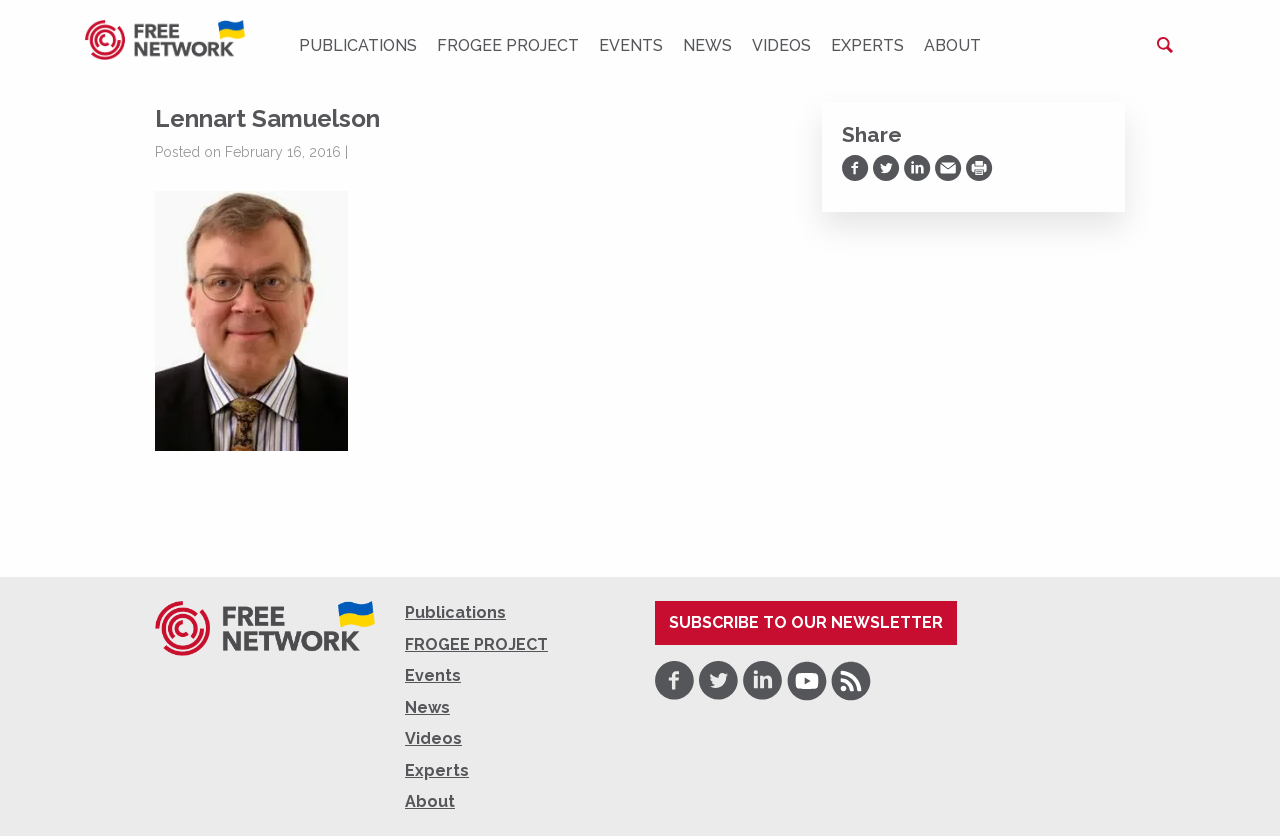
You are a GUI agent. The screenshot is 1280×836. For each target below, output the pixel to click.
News (707, 45)
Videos (781, 45)
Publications (358, 45)
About (952, 45)
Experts (867, 45)
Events (631, 45)
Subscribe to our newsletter (806, 622)
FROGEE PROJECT (508, 45)
